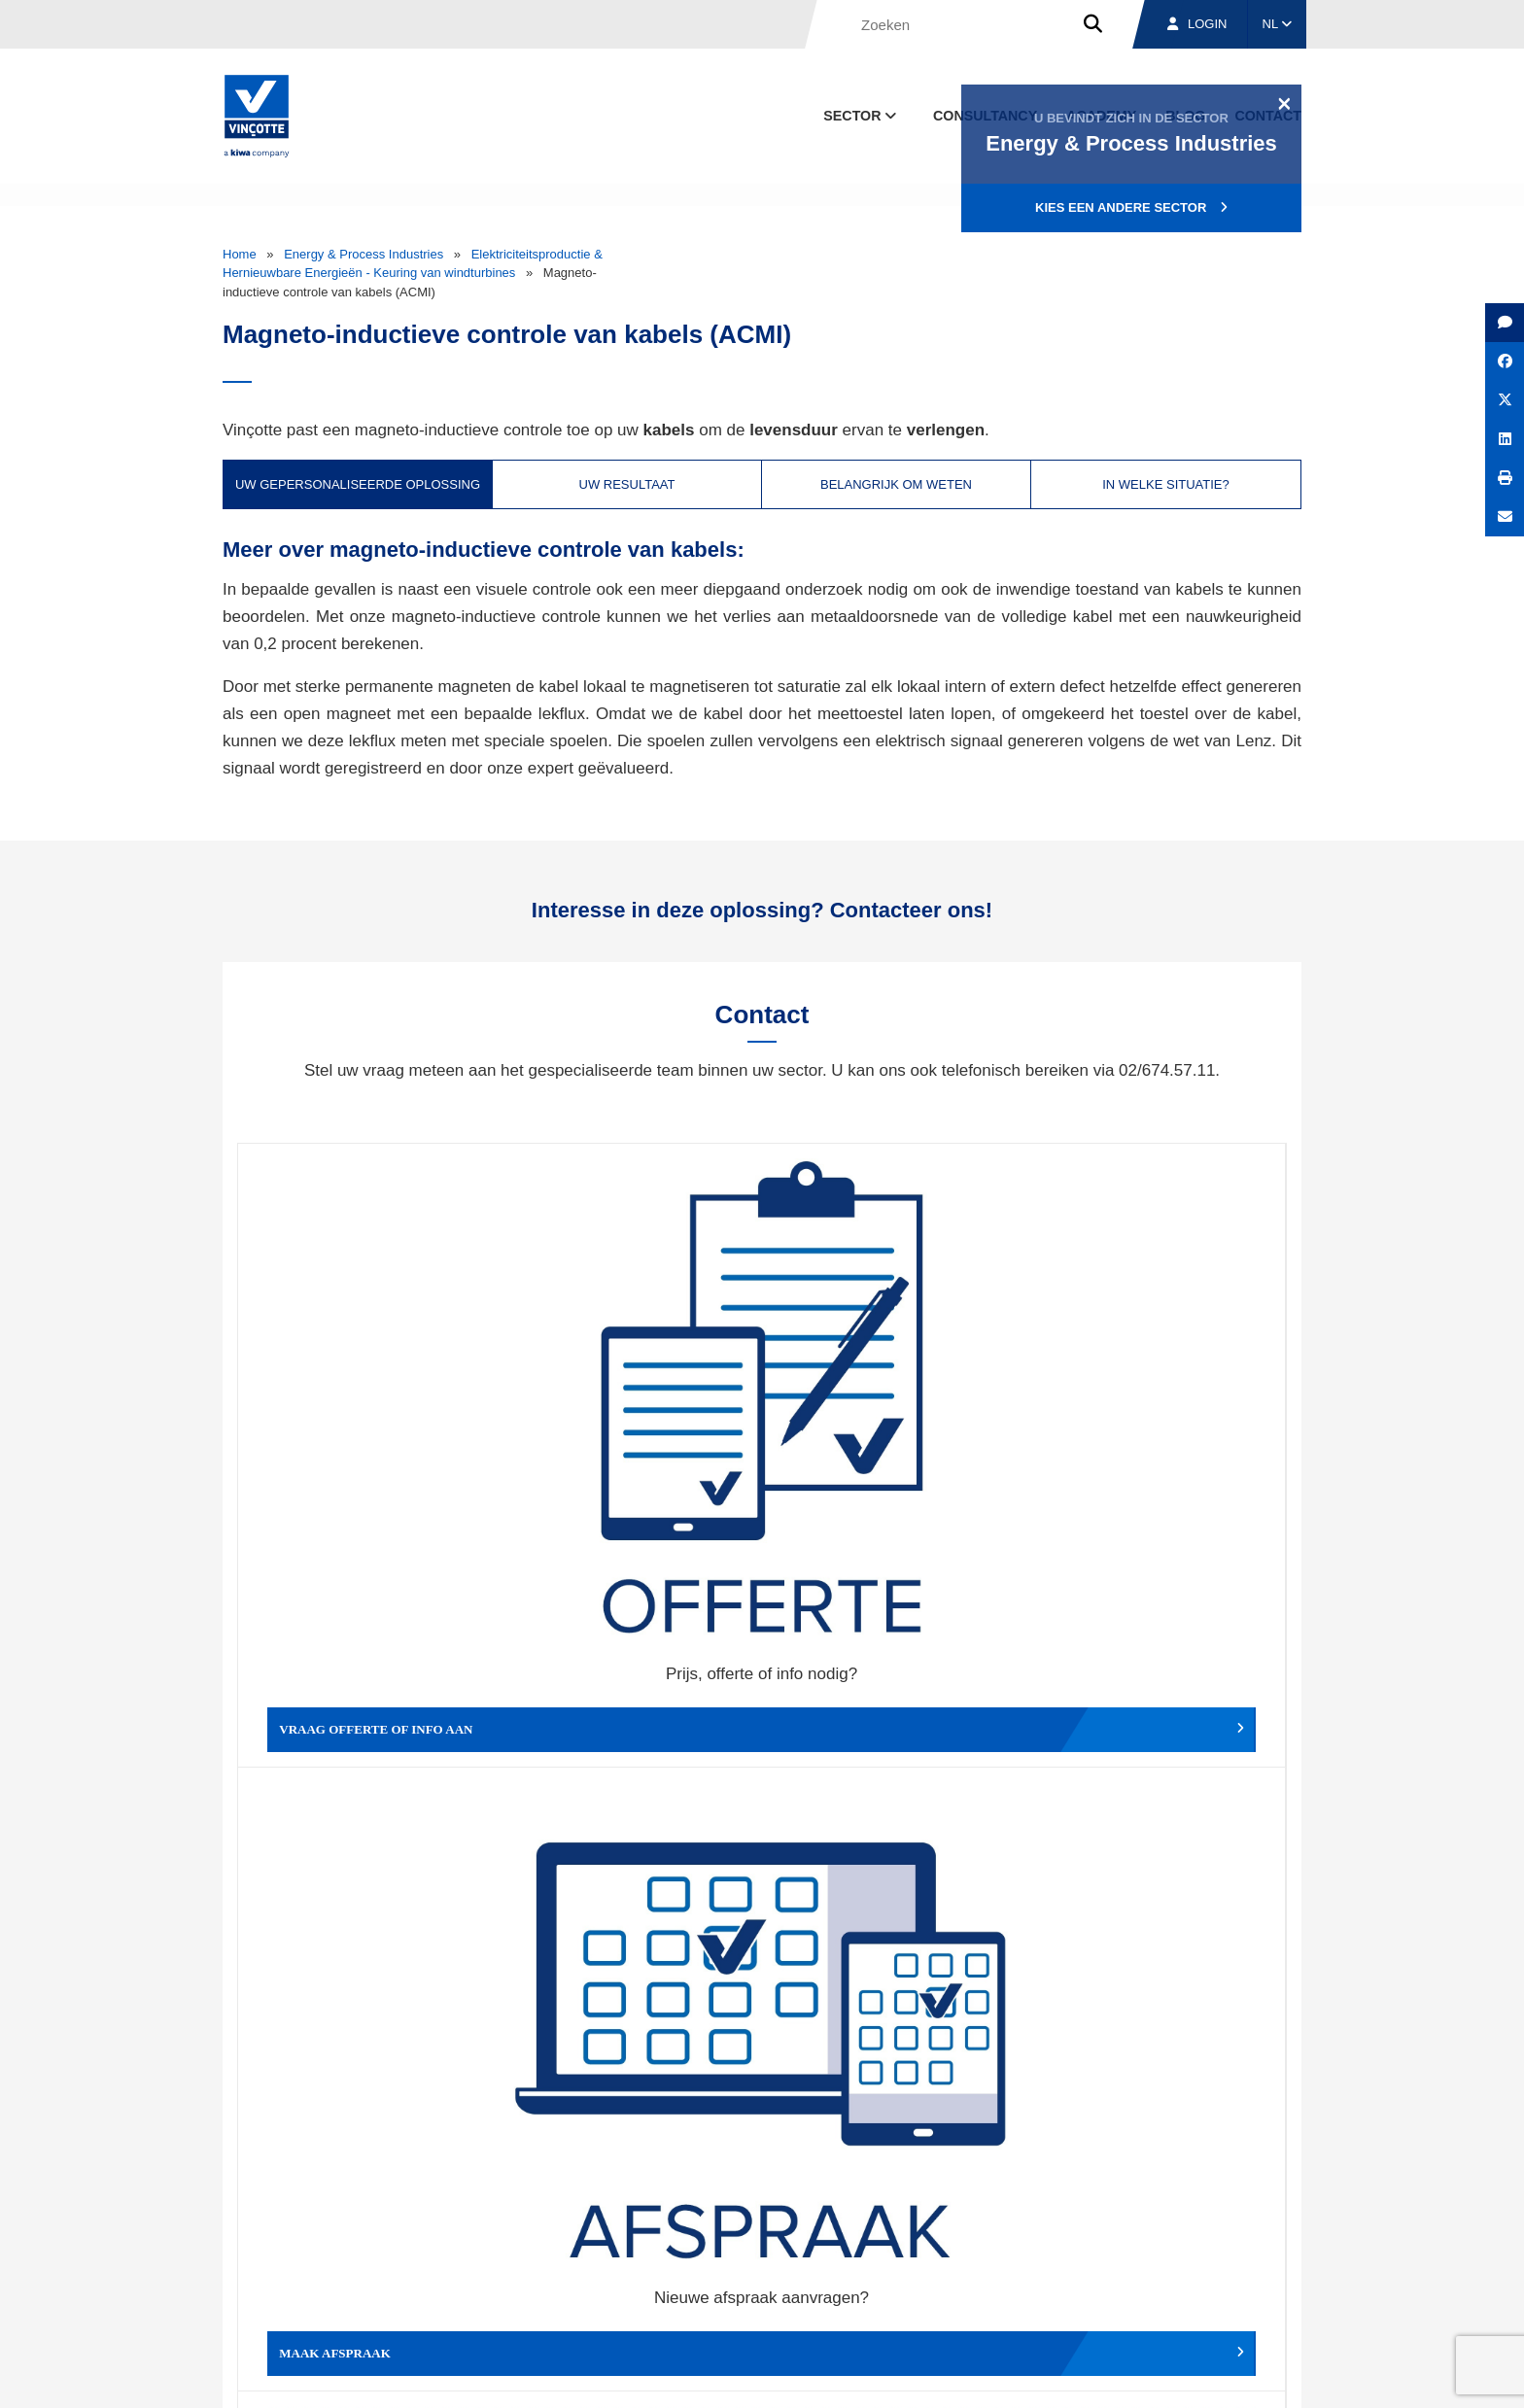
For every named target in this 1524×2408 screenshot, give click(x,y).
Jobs (1169, 2285)
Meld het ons (892, 1709)
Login (1197, 24)
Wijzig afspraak (892, 1419)
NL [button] (1278, 24)
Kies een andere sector (1131, 207)
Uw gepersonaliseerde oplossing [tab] (357, 484)
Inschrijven (1159, 2064)
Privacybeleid (1252, 2375)
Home (240, 254)
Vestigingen (1056, 2285)
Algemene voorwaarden (784, 2375)
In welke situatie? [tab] (1166, 484)
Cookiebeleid (1166, 2375)
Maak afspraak (631, 1419)
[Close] (1284, 103)
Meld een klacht (631, 1709)
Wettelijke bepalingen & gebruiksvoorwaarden (991, 2375)
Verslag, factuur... (1155, 1419)
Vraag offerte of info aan (368, 1419)
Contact (1266, 2285)
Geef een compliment (368, 1709)
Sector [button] (861, 115)
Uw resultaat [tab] (627, 484)
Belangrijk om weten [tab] (896, 484)
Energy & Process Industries (363, 254)
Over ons (934, 2285)
